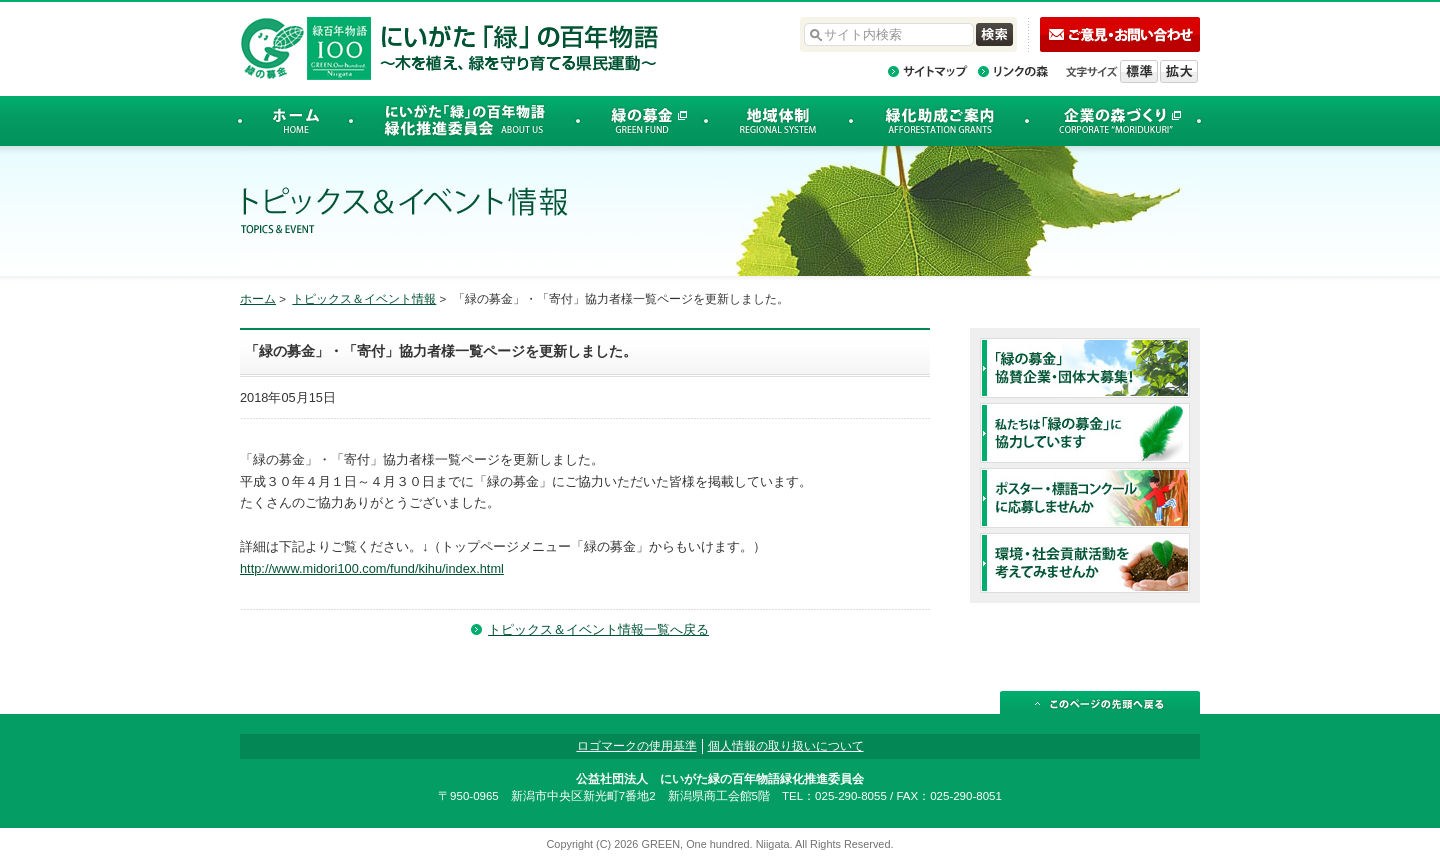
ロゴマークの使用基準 (637, 746)
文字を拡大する (1179, 71)
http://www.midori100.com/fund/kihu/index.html (372, 568)
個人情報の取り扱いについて (786, 746)
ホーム (258, 299)
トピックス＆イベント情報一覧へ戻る (598, 629)
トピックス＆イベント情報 (364, 299)
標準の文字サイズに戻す (1139, 71)
